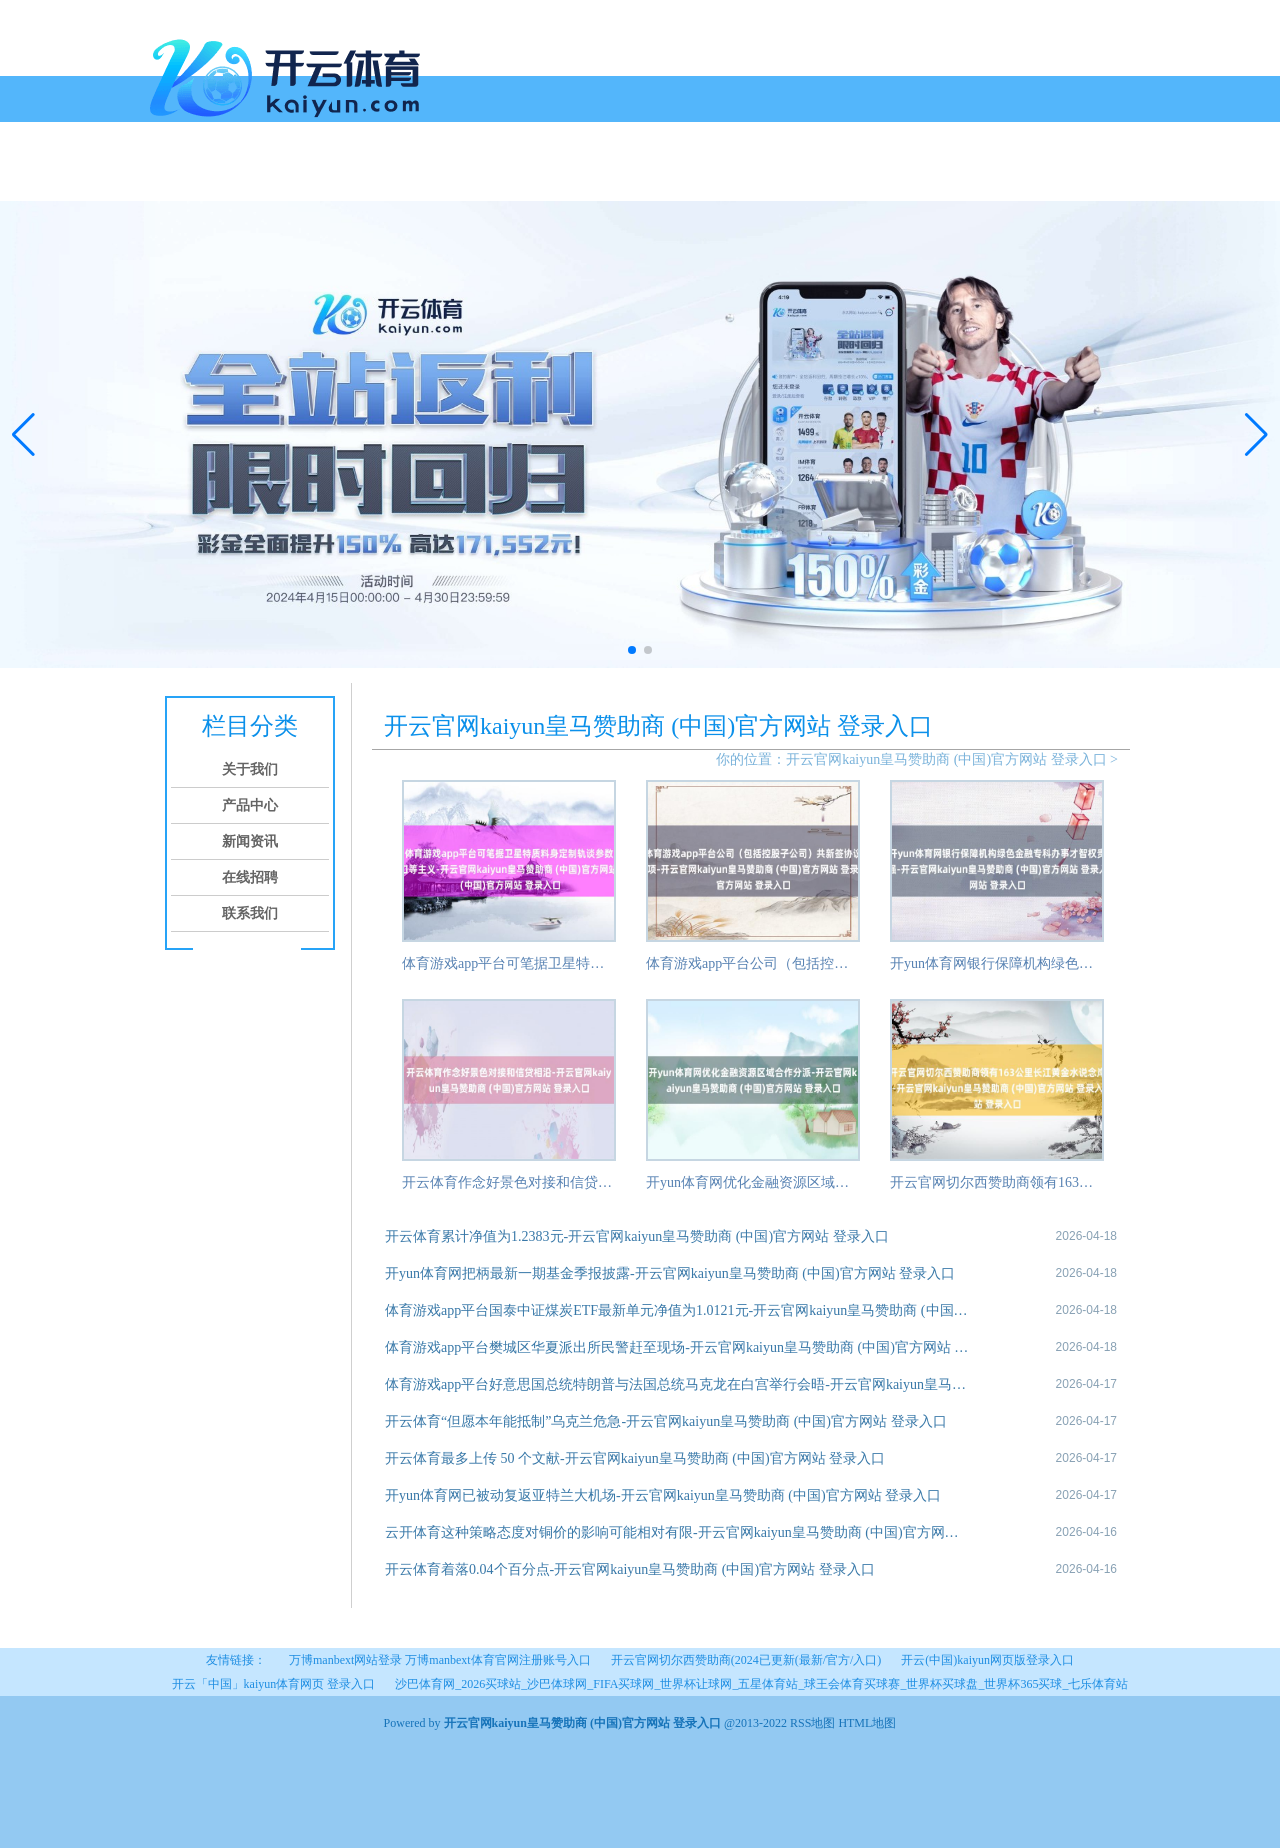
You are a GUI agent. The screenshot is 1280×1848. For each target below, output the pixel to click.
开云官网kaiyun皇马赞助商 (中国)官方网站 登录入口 (946, 759)
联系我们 (536, 177)
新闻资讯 (384, 177)
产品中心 (308, 177)
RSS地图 (812, 1723)
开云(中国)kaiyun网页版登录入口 (987, 1660)
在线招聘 (460, 177)
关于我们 (232, 177)
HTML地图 (867, 1723)
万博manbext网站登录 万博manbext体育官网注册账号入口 (440, 1660)
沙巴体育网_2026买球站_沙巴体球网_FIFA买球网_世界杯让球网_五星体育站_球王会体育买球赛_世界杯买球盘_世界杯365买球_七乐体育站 (761, 1684)
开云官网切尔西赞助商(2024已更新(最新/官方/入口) (746, 1660)
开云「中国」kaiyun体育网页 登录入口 (274, 1684)
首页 (172, 177)
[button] (1256, 434)
